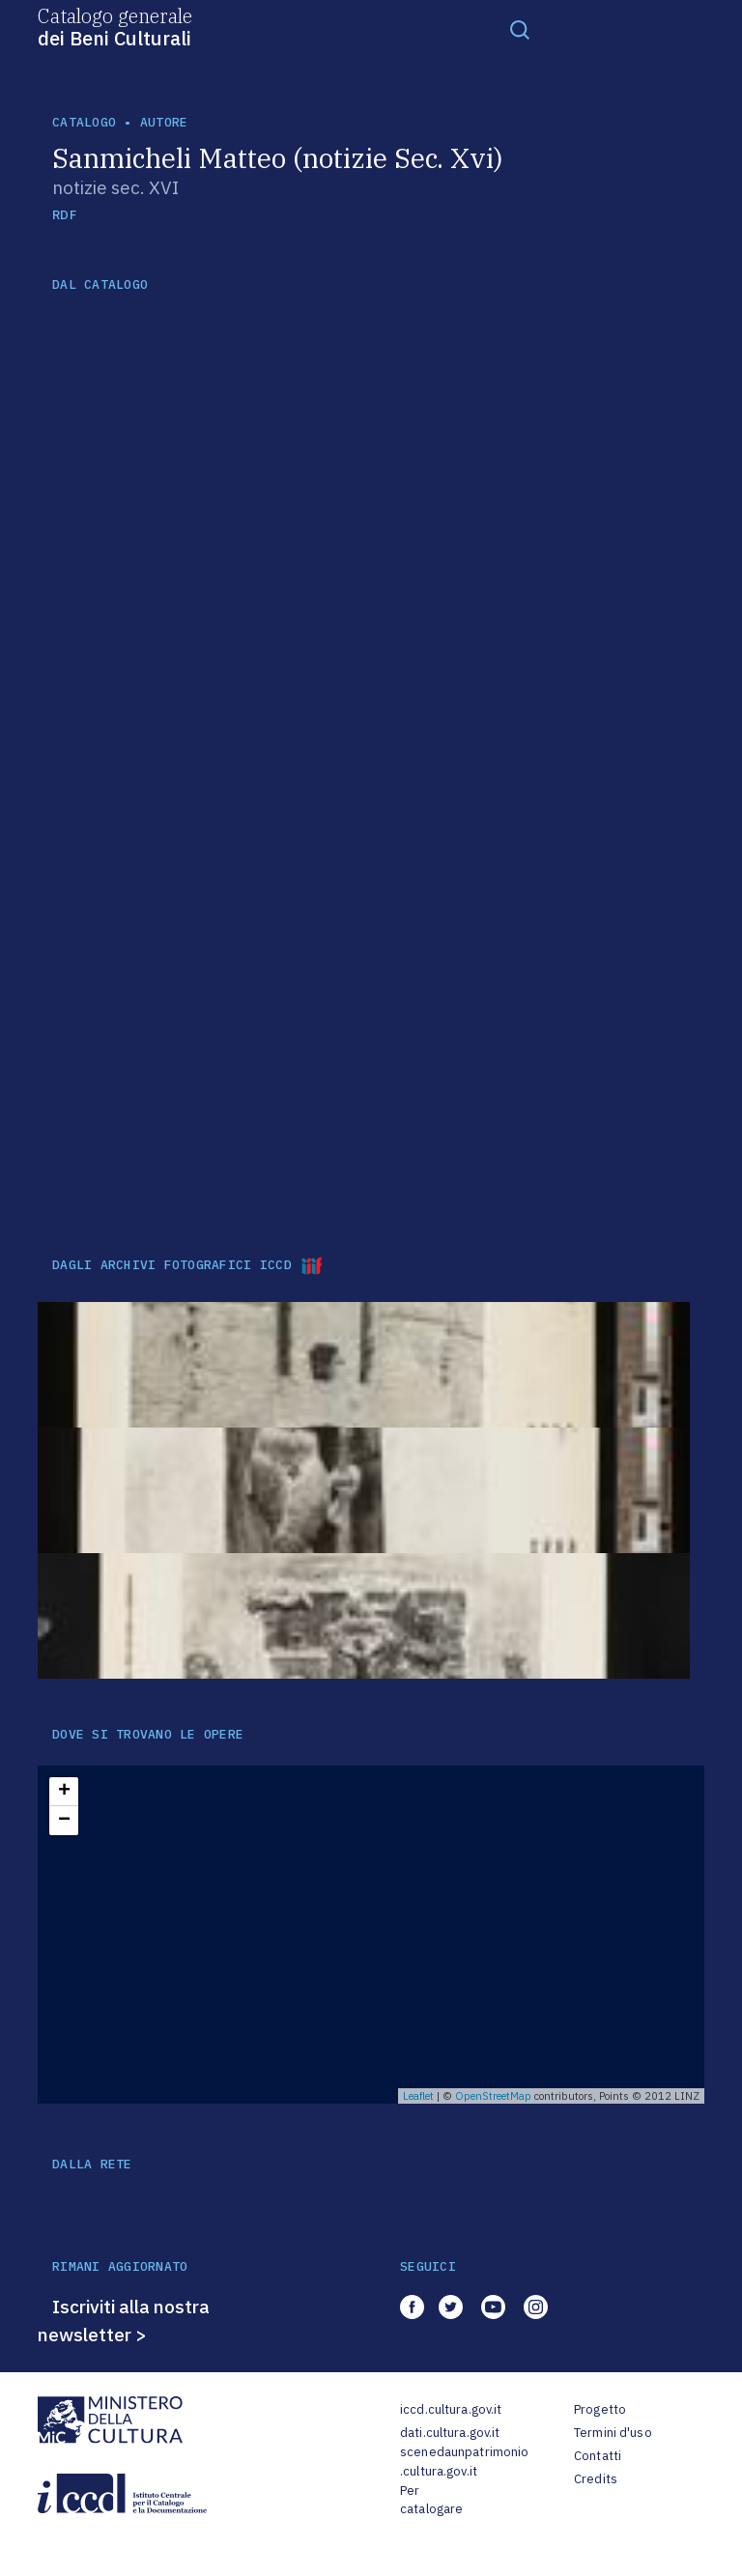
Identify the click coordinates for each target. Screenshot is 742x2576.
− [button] (64, 1820)
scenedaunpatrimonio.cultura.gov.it (464, 2461)
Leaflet (418, 2096)
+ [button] (64, 1791)
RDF (64, 215)
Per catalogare (431, 2500)
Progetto (600, 2409)
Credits (595, 2479)
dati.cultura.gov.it (449, 2432)
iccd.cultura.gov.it (450, 2409)
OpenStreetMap (493, 2096)
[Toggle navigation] (519, 29)
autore (164, 122)
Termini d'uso (613, 2432)
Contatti (597, 2456)
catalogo (84, 122)
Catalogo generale (115, 26)
